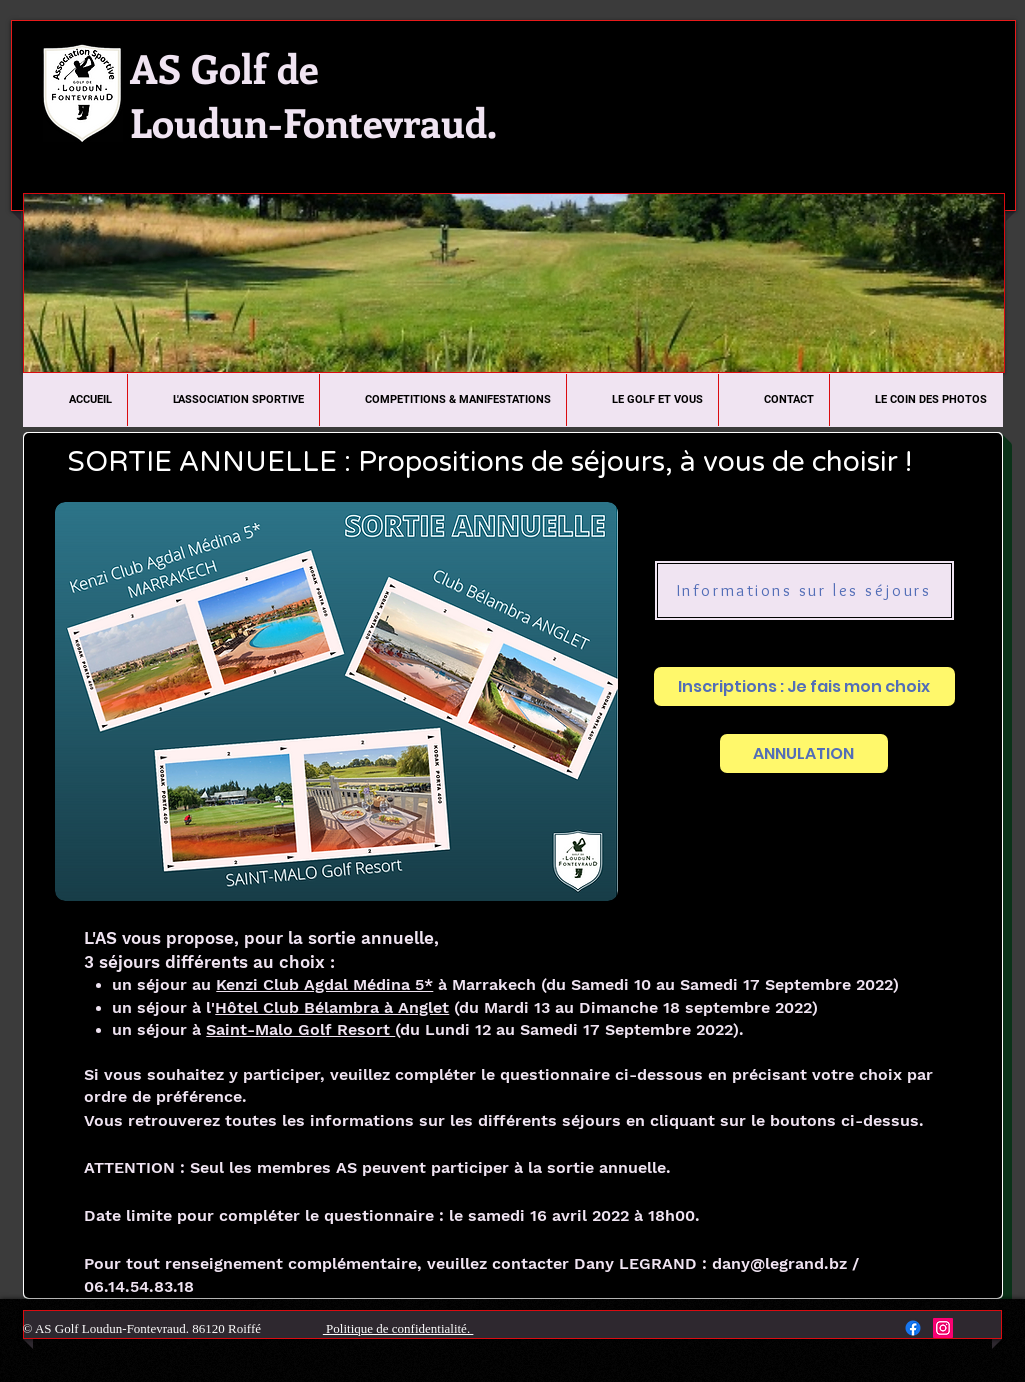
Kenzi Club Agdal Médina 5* (324, 984)
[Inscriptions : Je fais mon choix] (804, 686)
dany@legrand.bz (779, 1263)
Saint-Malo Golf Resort (300, 1029)
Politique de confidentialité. (398, 1328)
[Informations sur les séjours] (804, 590)
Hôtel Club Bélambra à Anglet (332, 1007)
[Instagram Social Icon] (943, 1328)
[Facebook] (913, 1328)
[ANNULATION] (804, 753)
